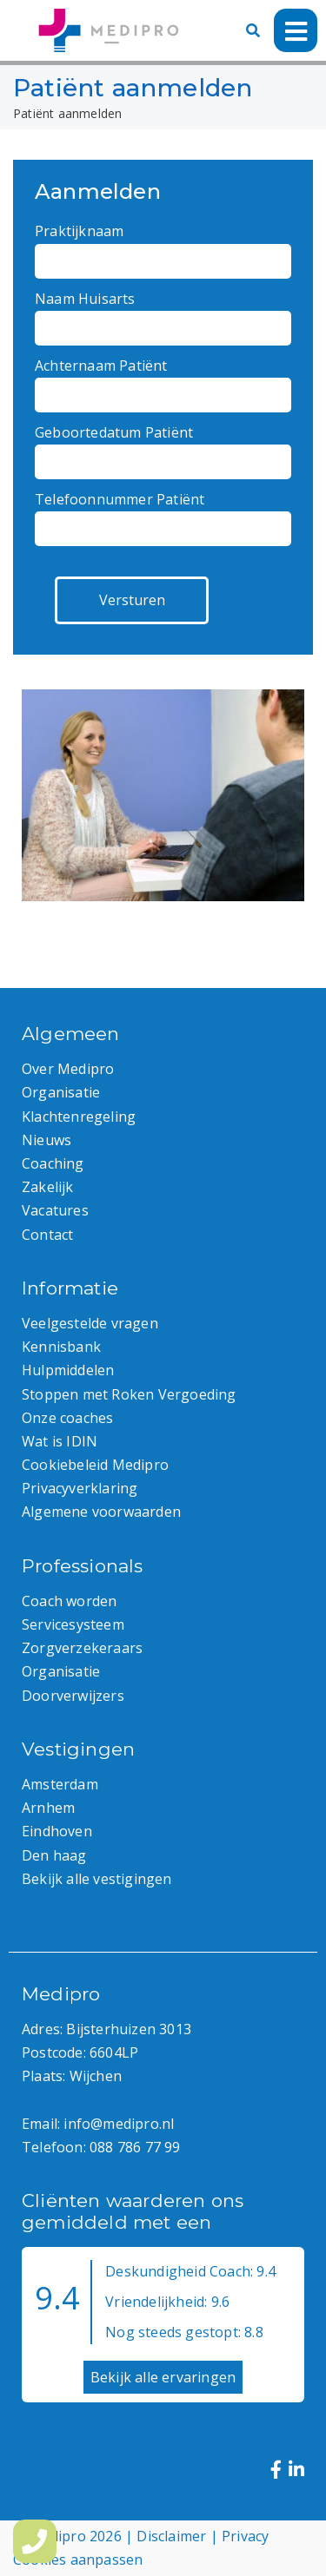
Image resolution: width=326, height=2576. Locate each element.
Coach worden (69, 1601)
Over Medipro (68, 1068)
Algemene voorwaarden (101, 1511)
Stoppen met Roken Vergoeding (129, 1394)
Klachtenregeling (79, 1116)
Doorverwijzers (73, 1695)
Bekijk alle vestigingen (97, 1878)
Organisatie (61, 1092)
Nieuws (46, 1140)
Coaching (53, 1163)
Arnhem (48, 1807)
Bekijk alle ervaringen (163, 2377)
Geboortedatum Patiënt (163, 447)
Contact (47, 1234)
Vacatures (55, 1210)
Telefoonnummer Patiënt (163, 514)
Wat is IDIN (59, 1441)
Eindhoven (57, 1831)
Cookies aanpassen (78, 2559)
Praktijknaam (163, 245)
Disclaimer (171, 2536)
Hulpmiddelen (68, 1370)
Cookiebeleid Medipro (95, 1464)
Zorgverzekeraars (82, 1647)
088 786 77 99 (135, 2147)
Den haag (54, 1855)
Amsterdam (60, 1784)
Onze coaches (67, 1417)
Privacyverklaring (79, 1488)
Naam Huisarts (163, 313)
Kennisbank (61, 1346)
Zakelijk (48, 1186)
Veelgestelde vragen (90, 1323)
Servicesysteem (73, 1624)
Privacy (245, 2536)
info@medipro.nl (118, 2123)
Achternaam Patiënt (163, 380)
